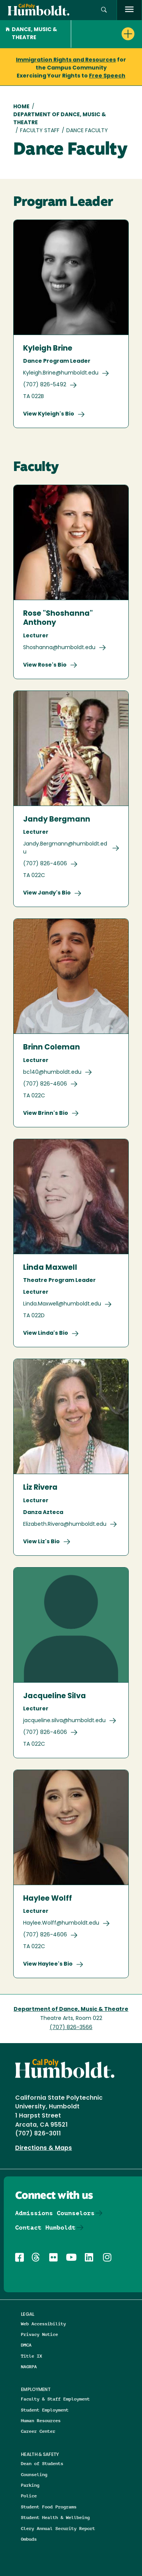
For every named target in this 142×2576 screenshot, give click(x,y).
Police (29, 2496)
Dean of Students (42, 2463)
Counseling (34, 2474)
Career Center (38, 2431)
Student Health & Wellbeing (55, 2517)
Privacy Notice (39, 2334)
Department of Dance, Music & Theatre (59, 119)
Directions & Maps (43, 2148)
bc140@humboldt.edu (52, 1072)
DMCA (26, 2345)
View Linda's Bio (45, 1333)
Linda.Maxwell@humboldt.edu (62, 1304)
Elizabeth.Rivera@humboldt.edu (64, 1524)
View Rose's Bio (45, 665)
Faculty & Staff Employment (55, 2399)
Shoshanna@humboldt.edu (59, 648)
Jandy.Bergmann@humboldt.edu (65, 848)
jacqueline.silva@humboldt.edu (64, 1721)
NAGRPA (29, 2366)
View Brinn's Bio (45, 1113)
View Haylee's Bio (48, 1964)
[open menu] (129, 10)
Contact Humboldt (45, 2227)
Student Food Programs (48, 2507)
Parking (30, 2485)
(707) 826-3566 (71, 2028)
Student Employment (45, 2410)
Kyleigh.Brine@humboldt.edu (60, 373)
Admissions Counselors (55, 2213)
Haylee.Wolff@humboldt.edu (61, 1923)
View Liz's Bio (41, 1542)
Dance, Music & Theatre (31, 34)
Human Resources (41, 2420)
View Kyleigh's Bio (48, 414)
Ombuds (29, 2539)
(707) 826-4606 (45, 864)
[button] (104, 10)
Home (21, 107)
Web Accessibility (43, 2323)
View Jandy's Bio (47, 893)
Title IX (31, 2356)
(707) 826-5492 (44, 385)
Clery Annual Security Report (58, 2528)
